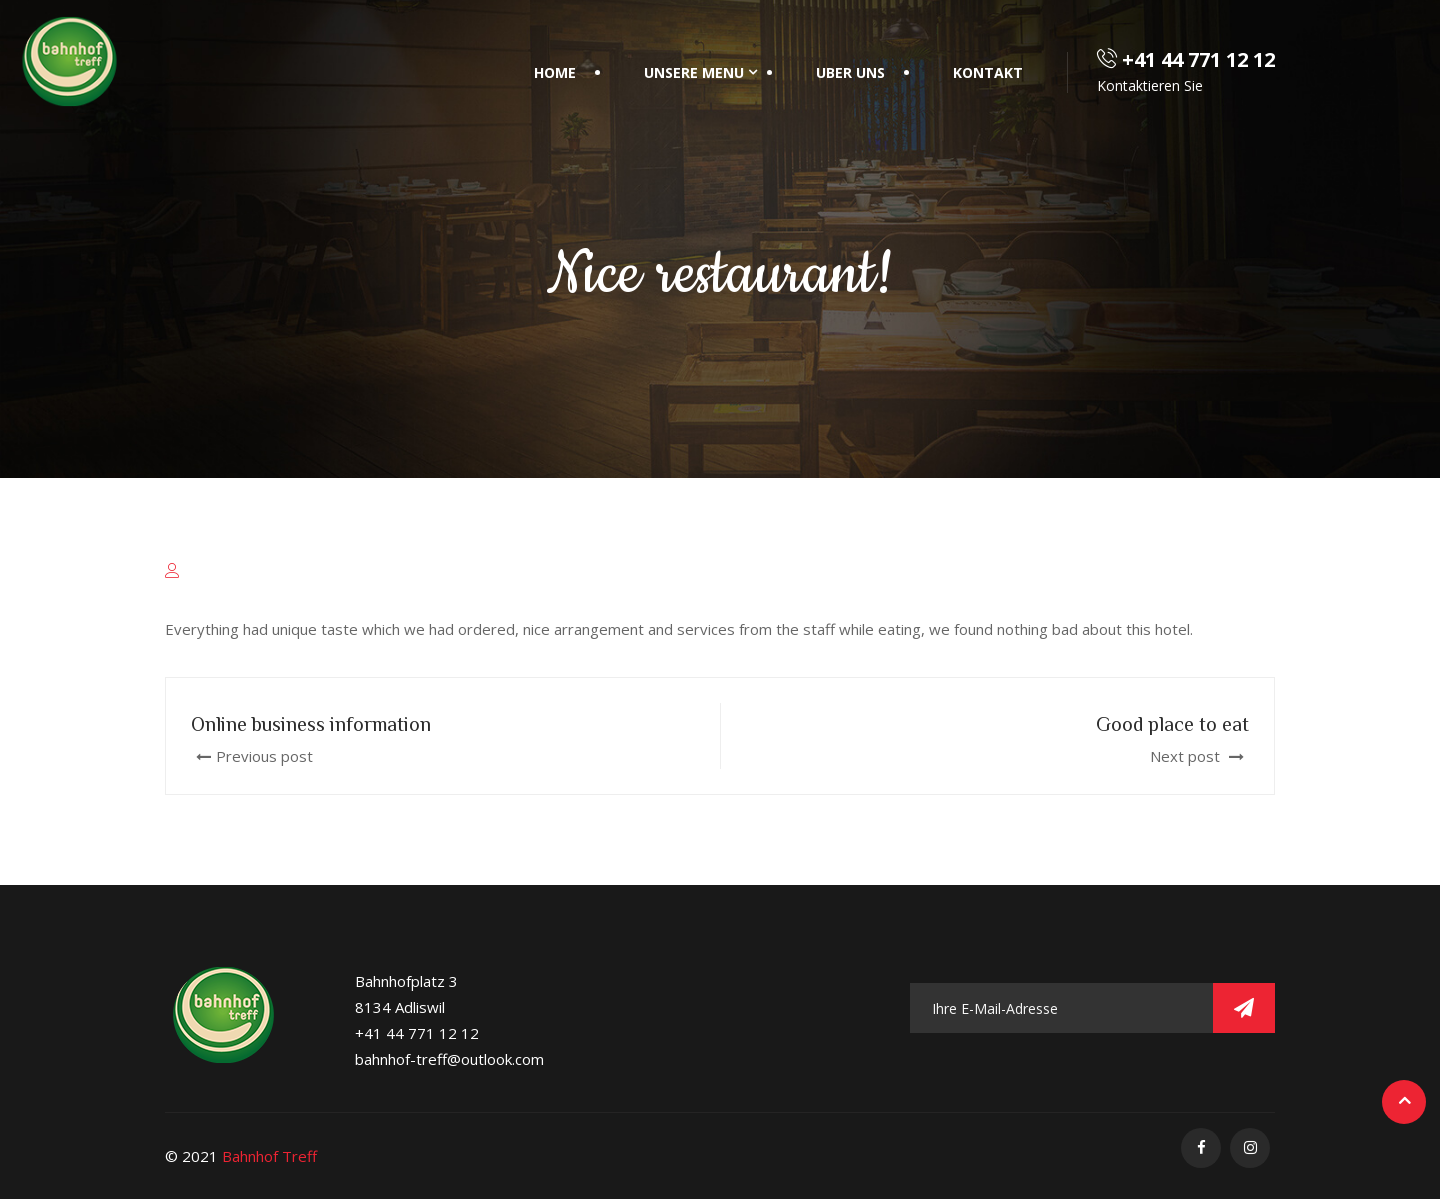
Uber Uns (850, 72)
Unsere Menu (694, 72)
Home (555, 72)
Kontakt (988, 72)
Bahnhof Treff (269, 1156)
